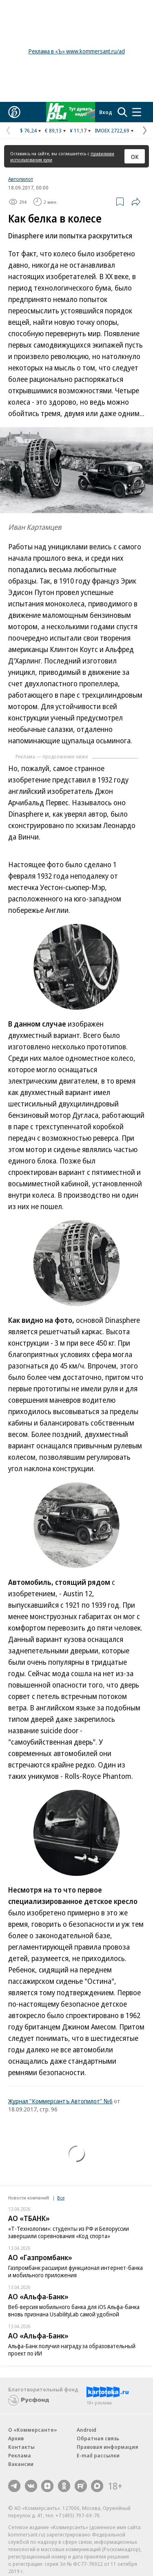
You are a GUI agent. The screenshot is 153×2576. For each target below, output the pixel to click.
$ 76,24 (28, 130)
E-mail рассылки (98, 2455)
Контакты (21, 2446)
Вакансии (20, 2464)
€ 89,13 (53, 130)
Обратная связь (98, 2438)
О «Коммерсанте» (32, 2429)
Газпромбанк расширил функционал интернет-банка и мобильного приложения (75, 2271)
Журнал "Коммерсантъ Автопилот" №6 (60, 2101)
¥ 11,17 (78, 130)
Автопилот (20, 179)
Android (86, 2429)
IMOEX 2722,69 (112, 130)
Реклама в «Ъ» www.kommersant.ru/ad (77, 51)
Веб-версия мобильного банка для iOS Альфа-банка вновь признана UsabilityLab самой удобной (74, 2310)
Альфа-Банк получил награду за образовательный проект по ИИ (71, 2349)
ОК (135, 156)
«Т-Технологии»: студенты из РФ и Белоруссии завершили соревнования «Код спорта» (68, 2232)
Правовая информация (107, 2446)
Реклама (19, 2455)
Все (60, 2198)
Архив (16, 2438)
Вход (105, 112)
